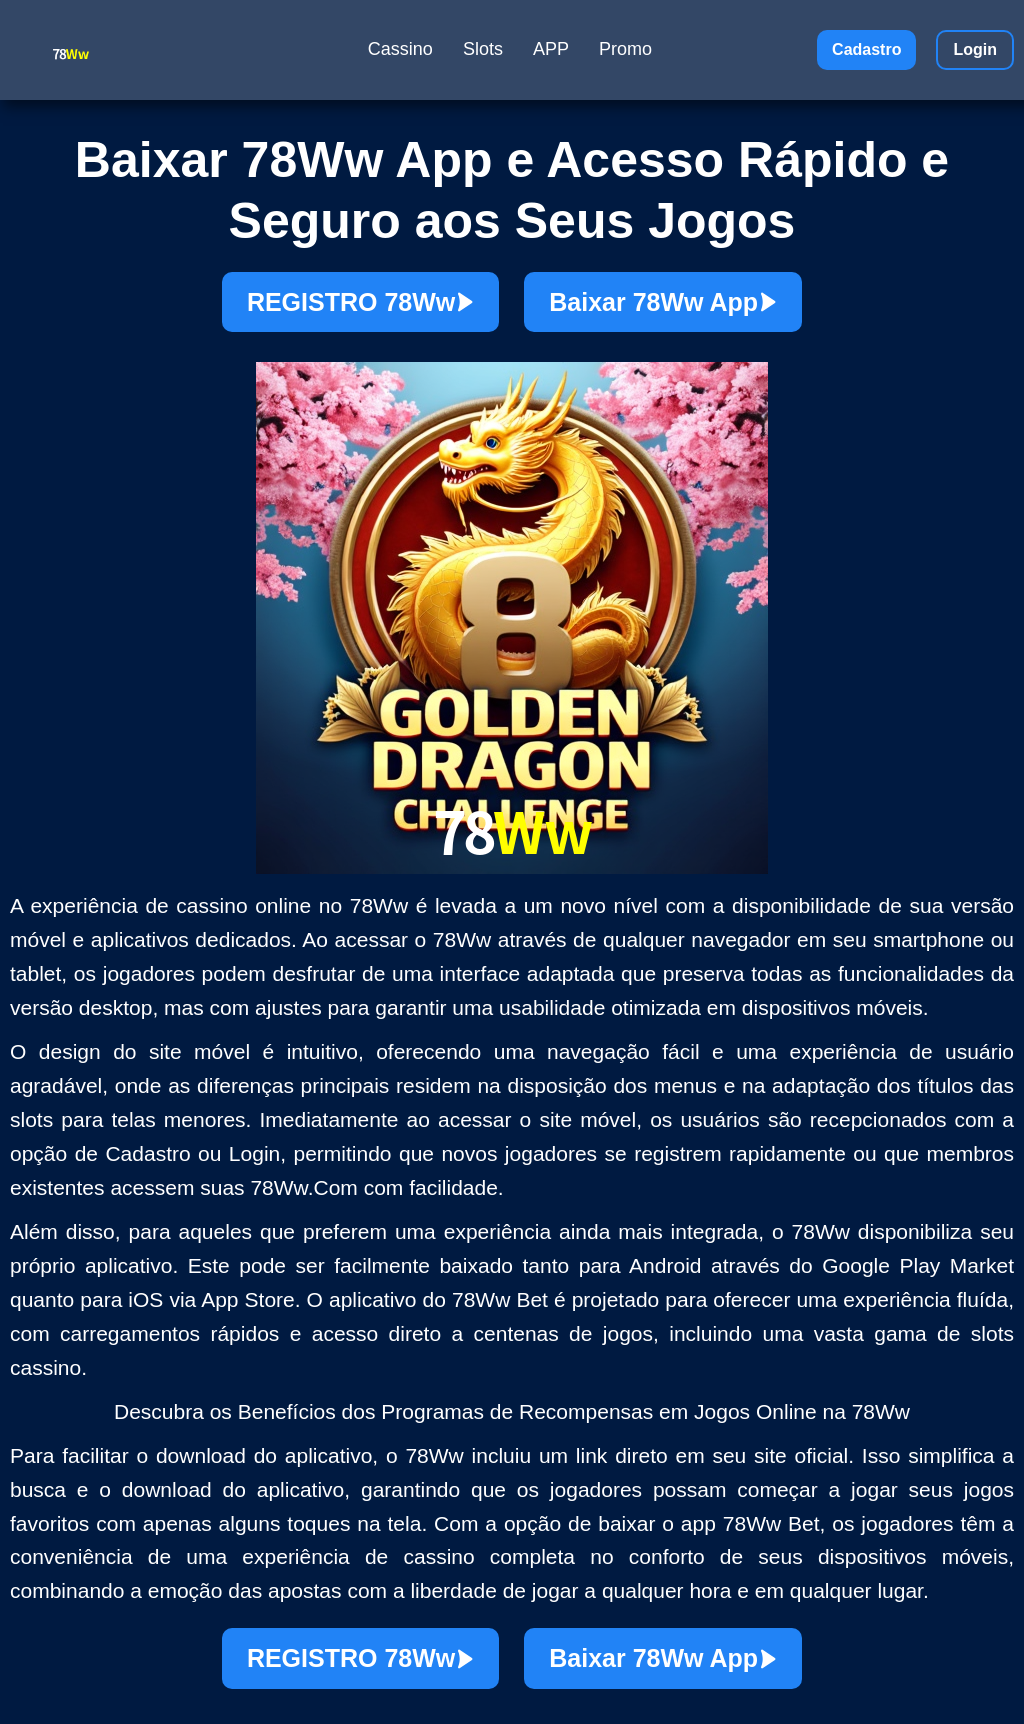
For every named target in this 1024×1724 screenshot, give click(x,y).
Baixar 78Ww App (663, 302)
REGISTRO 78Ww (360, 302)
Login (975, 49)
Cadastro (866, 49)
